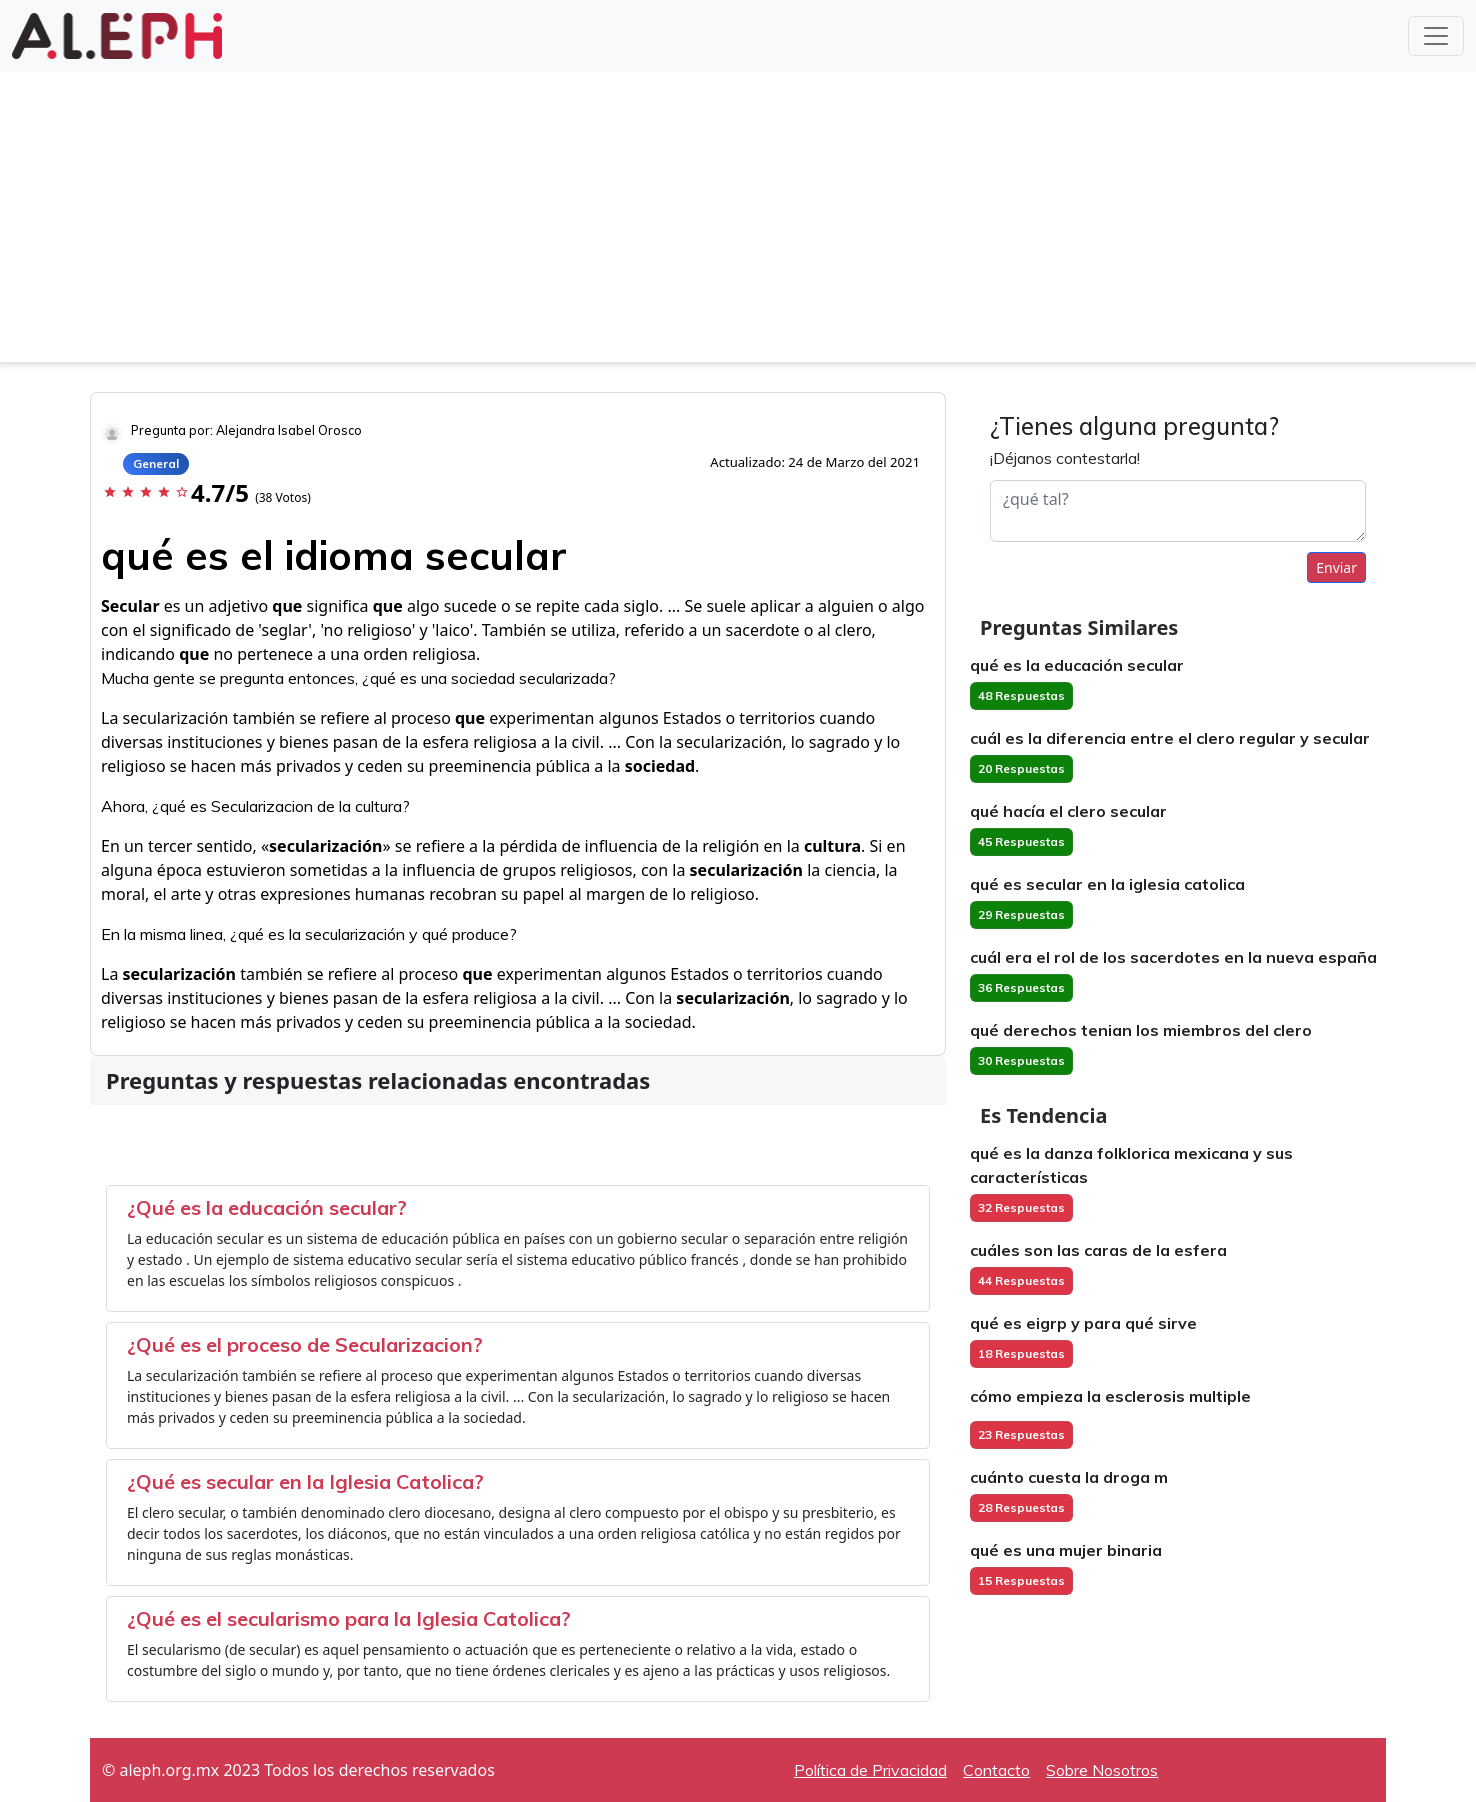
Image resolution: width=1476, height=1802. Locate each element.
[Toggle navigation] (1436, 36)
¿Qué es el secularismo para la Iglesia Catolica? (349, 1618)
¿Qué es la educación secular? (267, 1207)
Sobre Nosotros (1102, 1770)
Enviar (1336, 567)
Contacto (996, 1770)
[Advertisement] (738, 222)
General (156, 463)
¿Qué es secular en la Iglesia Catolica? (305, 1481)
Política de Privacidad (870, 1770)
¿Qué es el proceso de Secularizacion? (305, 1344)
